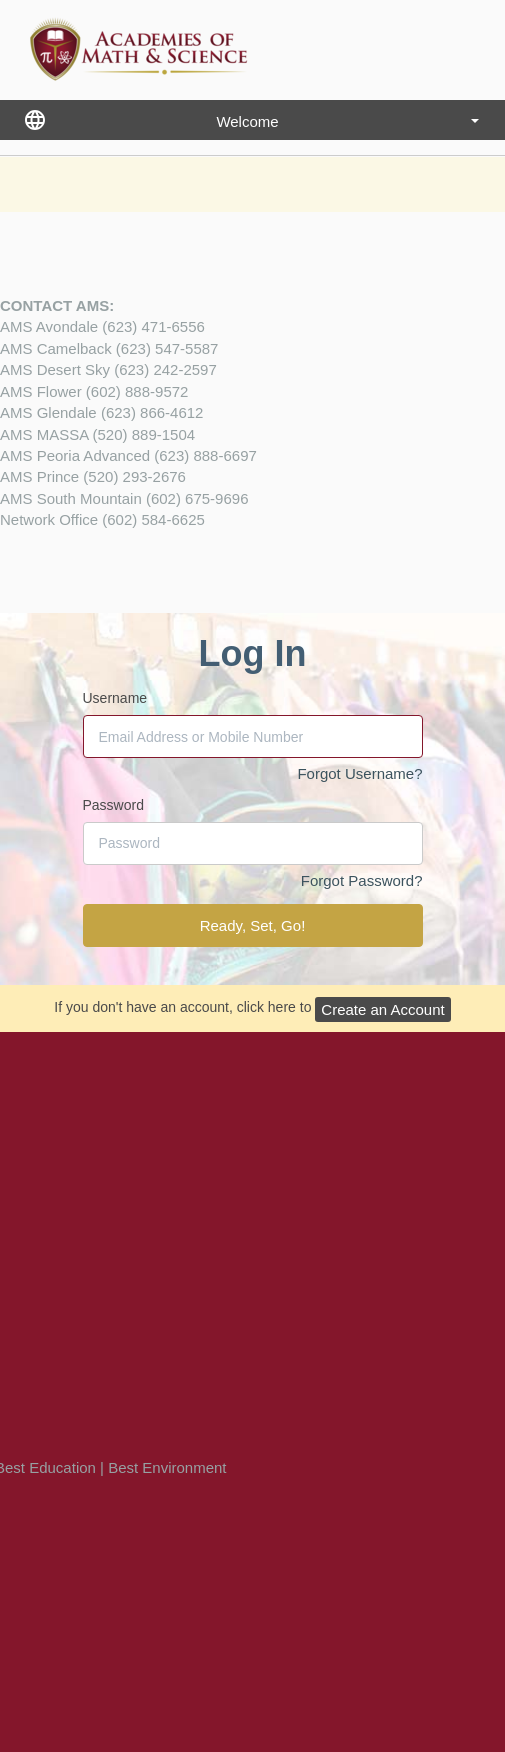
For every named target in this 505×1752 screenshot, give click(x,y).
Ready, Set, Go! (253, 925)
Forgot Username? (359, 773)
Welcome (347, 121)
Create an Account (382, 1009)
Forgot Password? (362, 880)
